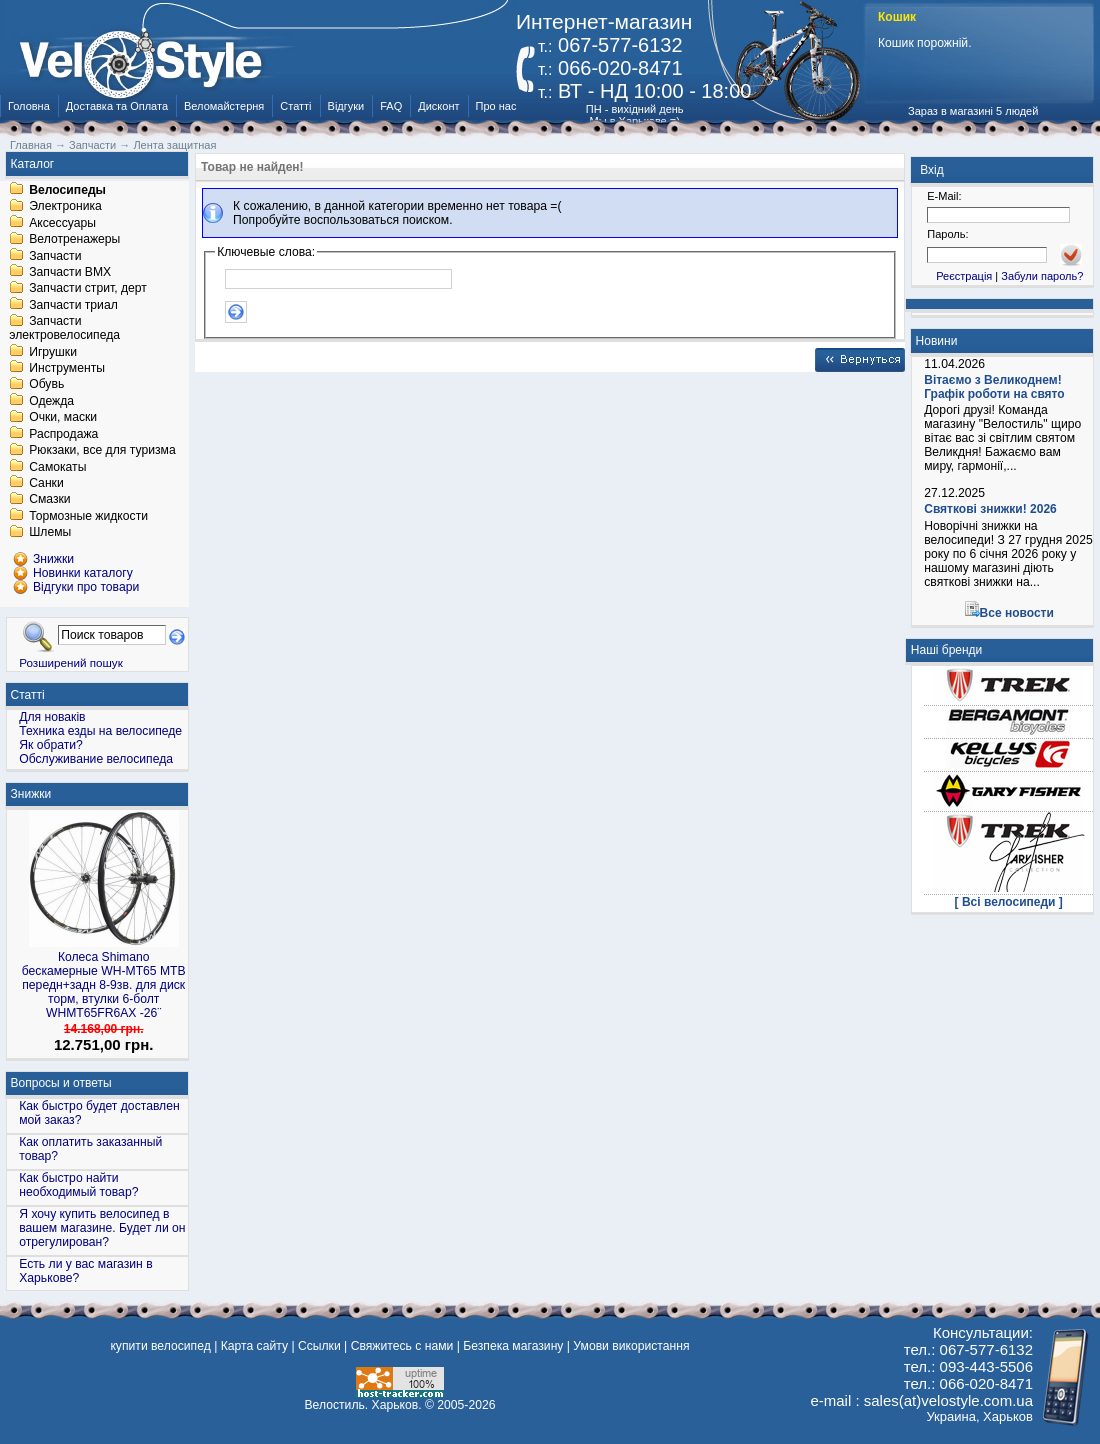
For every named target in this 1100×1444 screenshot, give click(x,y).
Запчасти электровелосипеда (64, 329)
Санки (46, 483)
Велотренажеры (74, 240)
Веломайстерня (224, 106)
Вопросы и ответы (61, 1083)
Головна (29, 106)
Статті (295, 106)
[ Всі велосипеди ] (1009, 902)
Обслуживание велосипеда (96, 759)
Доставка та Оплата (117, 106)
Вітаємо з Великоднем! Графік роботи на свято (994, 387)
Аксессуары (62, 223)
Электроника (65, 207)
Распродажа (63, 434)
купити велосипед (160, 1346)
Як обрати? (51, 745)
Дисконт (438, 106)
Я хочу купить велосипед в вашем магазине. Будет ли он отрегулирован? (102, 1228)
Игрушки (53, 352)
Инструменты (67, 368)
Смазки (49, 500)
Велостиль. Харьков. (363, 1405)
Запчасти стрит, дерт (88, 289)
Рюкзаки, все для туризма (102, 451)
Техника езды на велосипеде (100, 731)
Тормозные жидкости (88, 516)
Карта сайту (254, 1346)
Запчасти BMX (70, 272)
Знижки (31, 794)
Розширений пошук (71, 662)
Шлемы (50, 533)
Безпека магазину (513, 1346)
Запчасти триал (73, 305)
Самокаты (57, 467)
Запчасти (55, 256)
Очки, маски (63, 418)
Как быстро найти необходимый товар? (78, 1185)
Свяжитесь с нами (402, 1346)
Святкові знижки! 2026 (990, 509)
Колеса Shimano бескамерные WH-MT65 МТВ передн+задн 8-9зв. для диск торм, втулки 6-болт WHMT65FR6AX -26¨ (104, 985)
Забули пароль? (1042, 276)
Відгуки (346, 106)
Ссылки (319, 1346)
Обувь (46, 385)
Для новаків (52, 717)
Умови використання (631, 1346)
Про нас (496, 106)
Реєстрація (964, 276)
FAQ (391, 106)
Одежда (51, 401)
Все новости (1017, 613)
